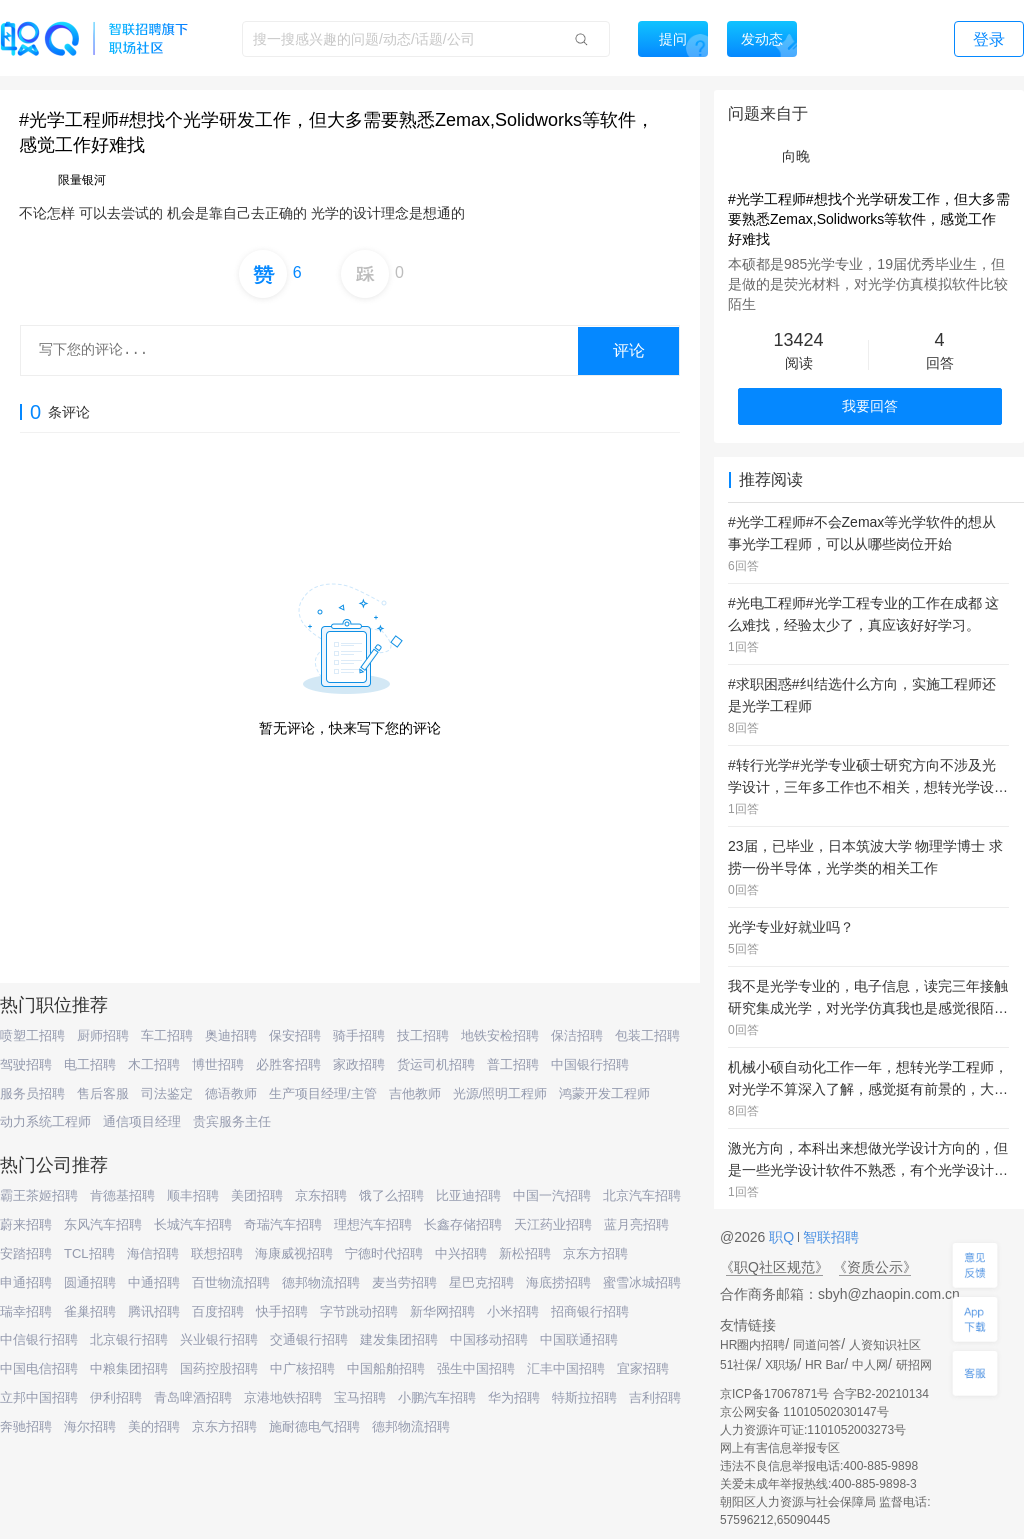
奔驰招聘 (26, 1426)
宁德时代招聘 (384, 1253)
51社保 (738, 1365)
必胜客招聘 (288, 1064)
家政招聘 (359, 1064)
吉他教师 (415, 1093)
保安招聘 (295, 1035)
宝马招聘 (360, 1397)
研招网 (914, 1365)
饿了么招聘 (391, 1195)
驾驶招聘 (26, 1064)
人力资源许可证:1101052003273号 (813, 1430)
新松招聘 (525, 1253)
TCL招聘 (89, 1253)
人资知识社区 (885, 1345)
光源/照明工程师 (500, 1093)
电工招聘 (90, 1064)
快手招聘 (282, 1311)
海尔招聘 (90, 1426)
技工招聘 (423, 1035)
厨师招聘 (103, 1035)
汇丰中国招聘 (566, 1368)
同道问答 (817, 1345)
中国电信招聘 (39, 1368)
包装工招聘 (647, 1035)
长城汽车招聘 (193, 1224)
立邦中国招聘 (39, 1397)
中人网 (870, 1365)
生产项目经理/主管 (323, 1093)
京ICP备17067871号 (774, 1394)
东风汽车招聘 (103, 1224)
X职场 (781, 1365)
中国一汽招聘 (552, 1195)
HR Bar (824, 1365)
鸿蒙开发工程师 (604, 1093)
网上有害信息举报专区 (780, 1448)
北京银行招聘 (129, 1339)
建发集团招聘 (399, 1339)
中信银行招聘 (39, 1339)
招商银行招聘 (590, 1311)
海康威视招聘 (294, 1253)
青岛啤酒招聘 (193, 1397)
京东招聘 (321, 1195)
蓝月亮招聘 (636, 1224)
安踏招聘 (26, 1253)
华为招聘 (514, 1397)
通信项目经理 (142, 1121)
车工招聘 (167, 1035)
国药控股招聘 (219, 1368)
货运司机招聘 (436, 1064)
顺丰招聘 (193, 1195)
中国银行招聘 (590, 1064)
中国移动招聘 (489, 1339)
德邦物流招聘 (321, 1282)
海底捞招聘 (558, 1282)
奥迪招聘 (231, 1035)
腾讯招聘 (154, 1311)
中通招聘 (154, 1282)
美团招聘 (257, 1195)
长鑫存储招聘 (463, 1224)
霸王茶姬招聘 (39, 1195)
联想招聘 (217, 1253)
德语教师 (231, 1093)
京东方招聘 (595, 1253)
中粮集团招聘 (129, 1368)
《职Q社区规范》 (774, 1267)
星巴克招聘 (481, 1282)
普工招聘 (513, 1064)
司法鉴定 (167, 1093)
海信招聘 (153, 1253)
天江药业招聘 (553, 1224)
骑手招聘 (359, 1035)
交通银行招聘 (309, 1339)
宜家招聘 (643, 1368)
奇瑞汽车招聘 (283, 1224)
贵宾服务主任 (232, 1121)
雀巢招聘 (90, 1311)
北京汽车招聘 (642, 1195)
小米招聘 (513, 1311)
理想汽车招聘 (373, 1224)
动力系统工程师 (45, 1121)
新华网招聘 (442, 1311)
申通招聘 (26, 1282)
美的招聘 (154, 1426)
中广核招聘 (302, 1368)
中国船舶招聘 (386, 1368)
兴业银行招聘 (219, 1339)
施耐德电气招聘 (314, 1426)
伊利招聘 (116, 1397)
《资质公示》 (875, 1267)
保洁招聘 (577, 1035)
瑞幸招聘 (26, 1311)
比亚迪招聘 (468, 1195)
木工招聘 (154, 1064)
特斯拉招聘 (584, 1397)
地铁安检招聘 (500, 1035)
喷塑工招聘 (32, 1035)
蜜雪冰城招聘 (642, 1282)
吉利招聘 (655, 1397)
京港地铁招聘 (283, 1397)
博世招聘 (218, 1064)
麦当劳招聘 (404, 1282)
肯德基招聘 (122, 1195)
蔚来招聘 (26, 1224)
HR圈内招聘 (752, 1345)
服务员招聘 (32, 1093)
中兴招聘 (461, 1253)
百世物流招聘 (231, 1282)
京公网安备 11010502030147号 (804, 1412)
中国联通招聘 (579, 1339)
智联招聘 (829, 1237)
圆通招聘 (90, 1282)
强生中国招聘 (476, 1368)
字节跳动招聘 (359, 1311)
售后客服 (103, 1093)
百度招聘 (218, 1311)
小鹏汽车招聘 (437, 1397)
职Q (783, 1237)
